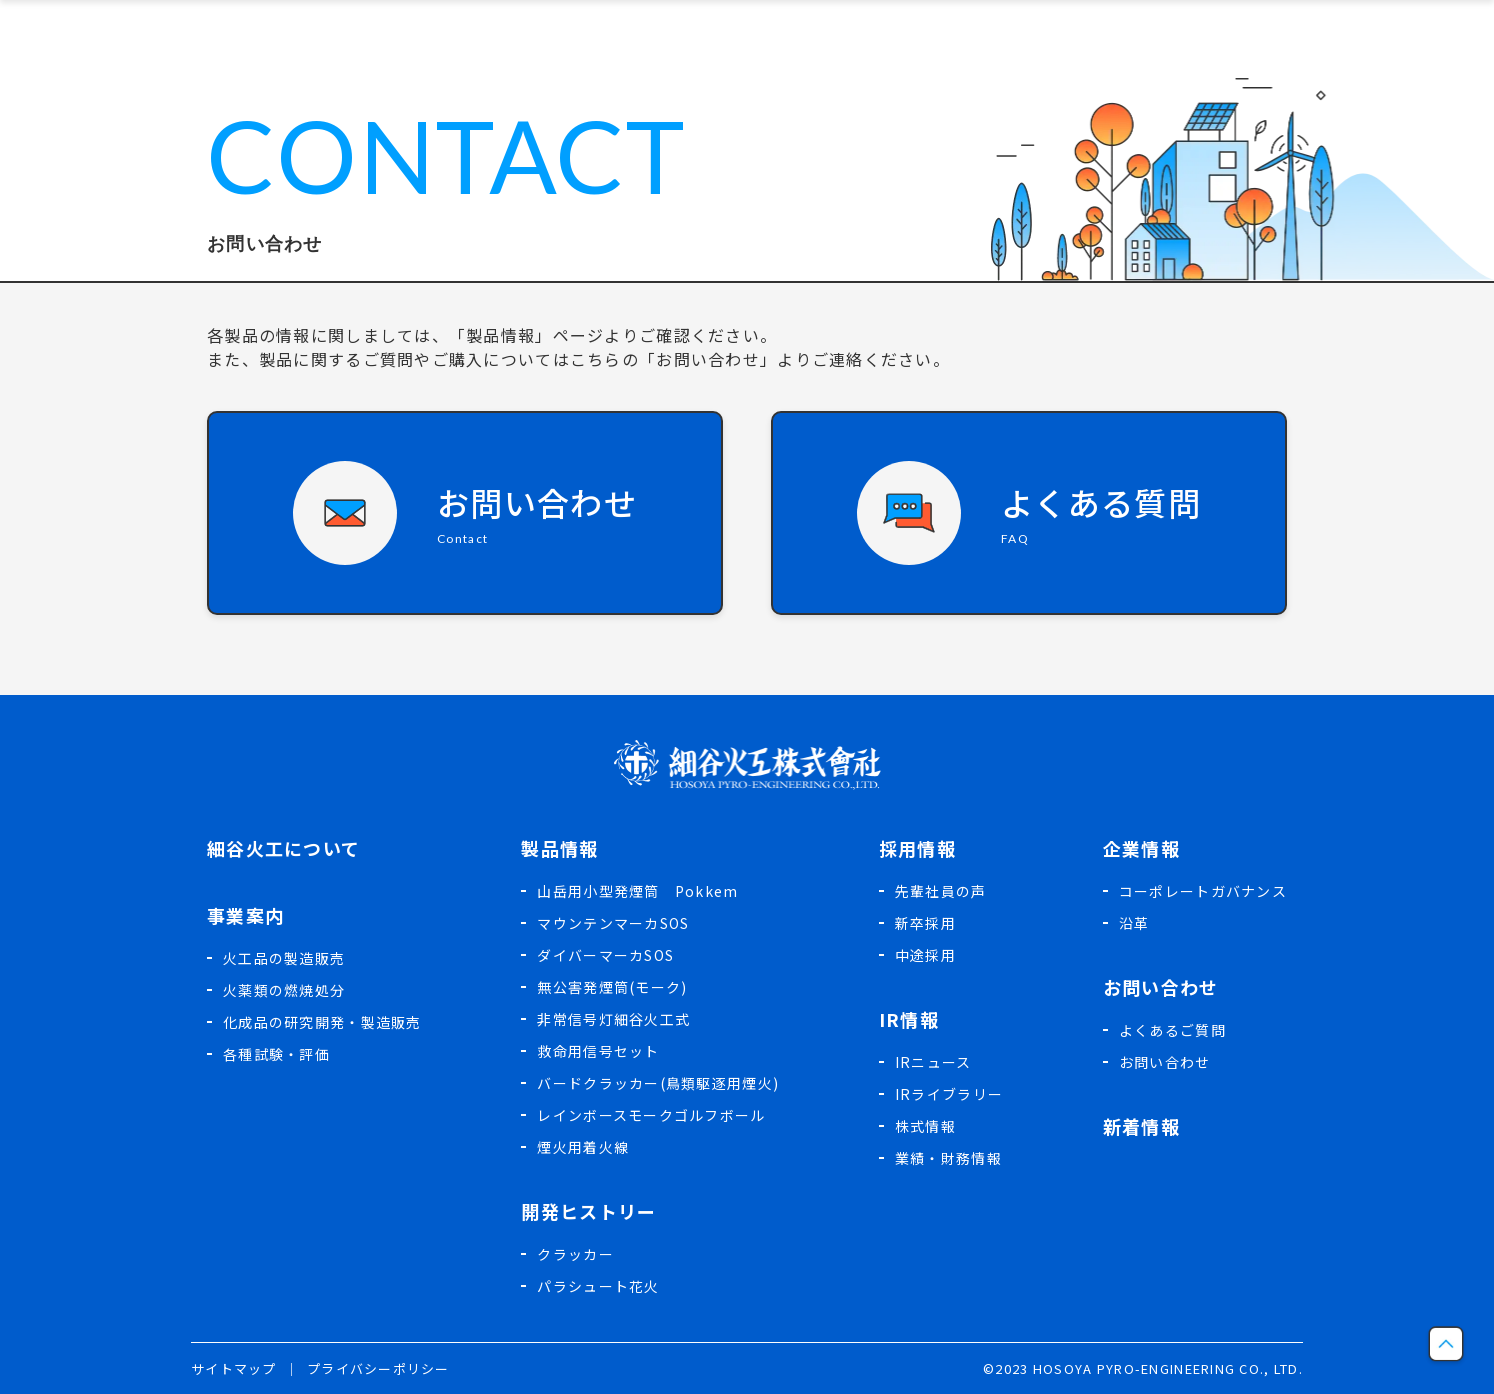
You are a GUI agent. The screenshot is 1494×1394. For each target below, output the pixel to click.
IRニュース (933, 1062)
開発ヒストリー (588, 1211)
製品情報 (559, 848)
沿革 (1134, 923)
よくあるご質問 (1172, 1030)
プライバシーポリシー (378, 1368)
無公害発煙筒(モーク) (612, 987)
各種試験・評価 (276, 1054)
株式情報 (925, 1126)
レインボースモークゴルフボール (651, 1115)
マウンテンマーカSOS (613, 923)
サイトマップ (234, 1368)
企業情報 (1141, 848)
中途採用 (925, 955)
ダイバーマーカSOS (605, 955)
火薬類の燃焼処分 (284, 990)
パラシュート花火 (598, 1286)
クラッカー (575, 1254)
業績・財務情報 (948, 1158)
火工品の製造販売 (284, 958)
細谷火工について (283, 848)
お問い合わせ (1161, 987)
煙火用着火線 (583, 1147)
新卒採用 (925, 923)
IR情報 (909, 1019)
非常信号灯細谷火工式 (613, 1019)
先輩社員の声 (941, 891)
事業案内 (245, 915)
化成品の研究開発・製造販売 (322, 1022)
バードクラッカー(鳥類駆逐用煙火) (658, 1083)
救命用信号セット (598, 1051)
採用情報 (917, 848)
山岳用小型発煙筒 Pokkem (637, 891)
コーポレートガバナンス (1203, 891)
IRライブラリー (949, 1094)
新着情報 (1141, 1126)
